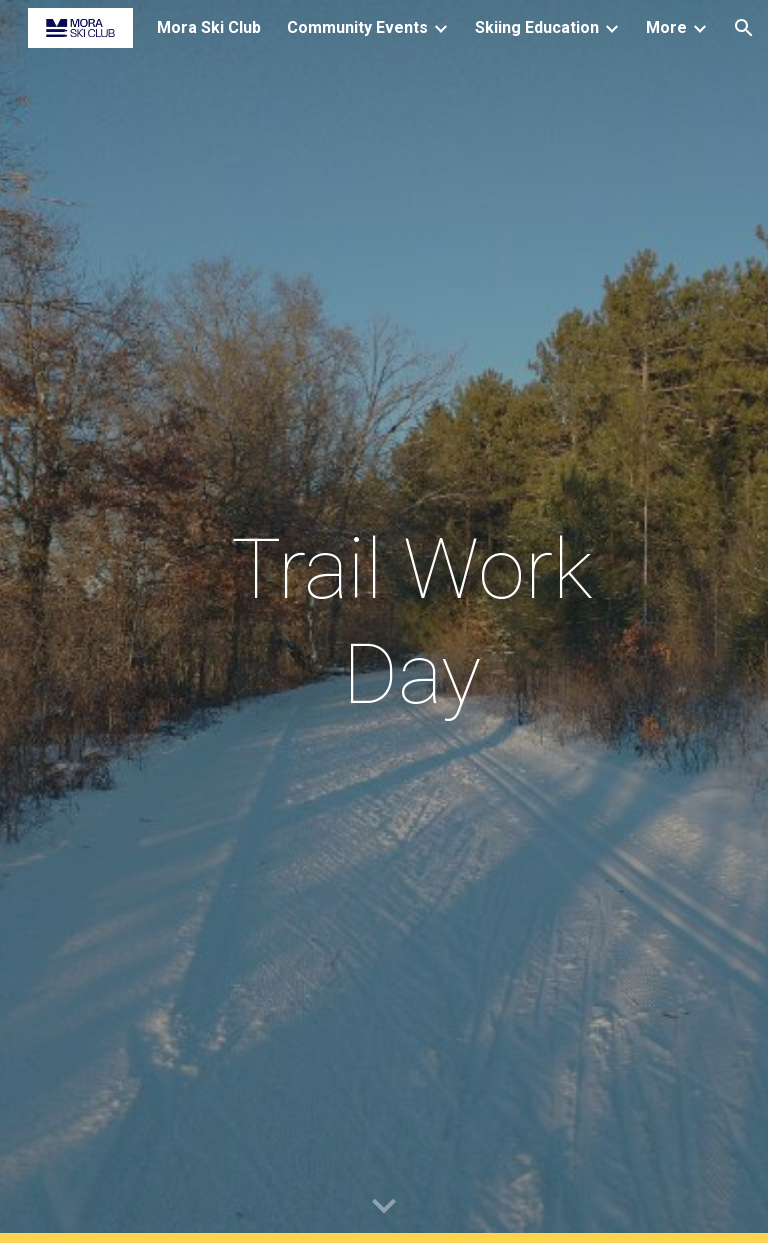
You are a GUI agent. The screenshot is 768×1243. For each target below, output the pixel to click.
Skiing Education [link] (537, 27)
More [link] (666, 27)
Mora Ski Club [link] (209, 27)
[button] (744, 28)
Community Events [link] (357, 27)
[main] (411, 622)
